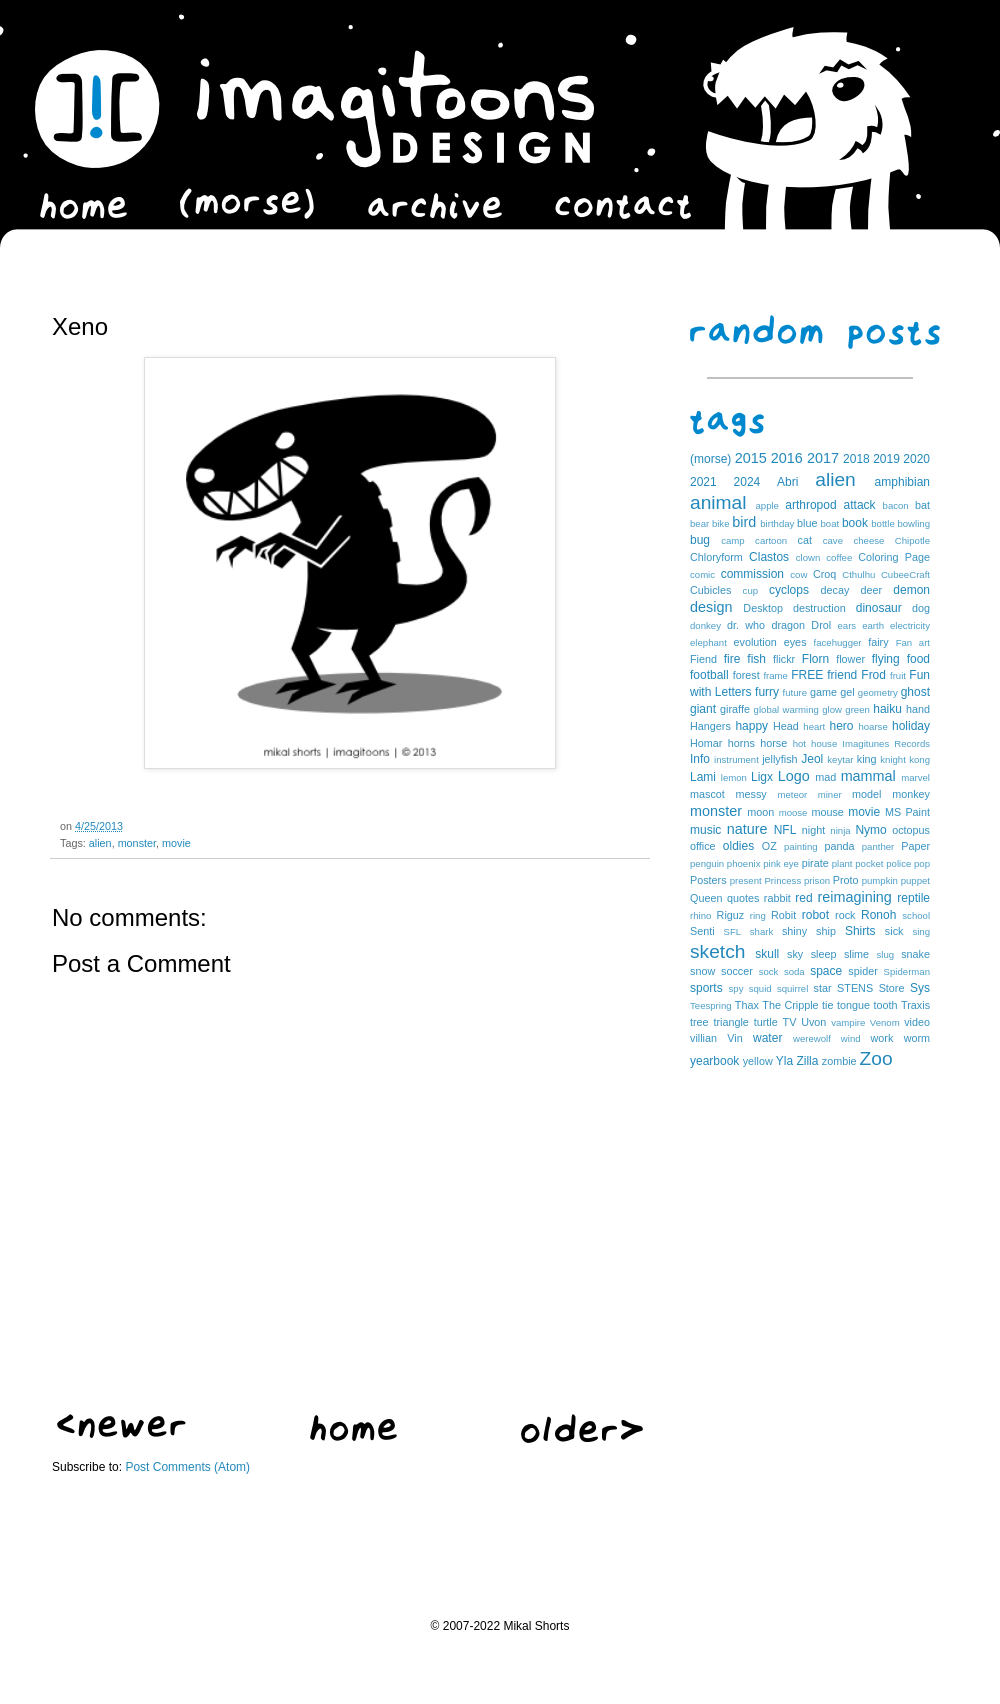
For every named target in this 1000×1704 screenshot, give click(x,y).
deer (872, 590)
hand (918, 709)
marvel (915, 777)
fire (732, 659)
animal (718, 502)
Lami (703, 777)
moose (793, 812)
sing (921, 931)
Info (700, 759)
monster (137, 843)
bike (721, 523)
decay (834, 590)
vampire (848, 1022)
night (813, 830)
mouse (827, 812)
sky (795, 954)
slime (856, 954)
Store (892, 988)
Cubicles (710, 590)
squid (760, 988)
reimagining (854, 897)
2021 (703, 482)
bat (922, 505)
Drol (821, 625)
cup (750, 590)
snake (915, 954)
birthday (777, 523)
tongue (853, 1005)
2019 (886, 459)
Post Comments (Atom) (187, 1467)
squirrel (792, 988)
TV (790, 1022)
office (703, 846)
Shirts (860, 931)
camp (732, 540)
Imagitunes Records (886, 743)
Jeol (812, 759)
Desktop (763, 608)
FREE (807, 675)
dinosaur (879, 608)
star (823, 988)
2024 (747, 482)
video (917, 1022)
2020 (916, 459)
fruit (898, 675)
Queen (706, 898)
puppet (915, 880)
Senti (702, 931)
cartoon (771, 540)
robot (815, 915)
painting (801, 846)
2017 (823, 458)
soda (794, 971)
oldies (738, 846)
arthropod (810, 505)
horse (773, 743)
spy (736, 988)
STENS (855, 988)
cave (833, 540)
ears (846, 625)
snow (702, 971)
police (898, 863)
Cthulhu (858, 574)
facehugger (838, 642)
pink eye (781, 863)
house (824, 743)
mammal (868, 776)
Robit (783, 915)
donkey (705, 625)
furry (767, 692)
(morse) (710, 459)
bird (744, 522)
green (857, 709)
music (705, 830)
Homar (706, 743)
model (866, 794)
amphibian (902, 482)
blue (807, 523)
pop (922, 863)
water (767, 1038)
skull (767, 954)
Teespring (711, 1005)
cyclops (789, 590)
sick (894, 931)
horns (741, 743)
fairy (878, 642)
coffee (839, 557)
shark (761, 931)
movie (176, 843)
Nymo (870, 830)
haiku (887, 709)
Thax (747, 1005)
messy (751, 794)
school (916, 915)
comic (702, 574)
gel (847, 692)
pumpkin (880, 880)
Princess (782, 880)
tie (827, 1005)
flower (850, 659)
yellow (758, 1061)
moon (760, 812)
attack (860, 505)
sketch (717, 951)
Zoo (876, 1058)
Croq (824, 574)
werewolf (812, 1038)
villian (703, 1038)
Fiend (703, 659)
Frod (873, 675)
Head (786, 726)
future (795, 692)
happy (751, 726)
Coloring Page (894, 557)
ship (826, 931)
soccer (737, 971)
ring (758, 915)
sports (706, 988)
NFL (785, 830)
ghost (915, 692)
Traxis (915, 1005)
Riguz (731, 915)
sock (769, 971)
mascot (707, 794)
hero (841, 726)
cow (798, 574)
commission (752, 574)
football (709, 675)
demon (911, 590)
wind (851, 1038)
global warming (786, 709)
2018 (856, 459)
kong (919, 759)
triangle (730, 1022)
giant (703, 709)
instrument (736, 759)
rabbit (777, 898)
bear (699, 523)
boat (830, 523)
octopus (911, 830)
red (803, 898)
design (711, 607)
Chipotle (912, 540)
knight (893, 759)
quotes (743, 898)
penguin (707, 863)
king (867, 759)
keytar (840, 759)
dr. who (746, 625)
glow (832, 709)
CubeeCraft (905, 574)
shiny (794, 931)
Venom (885, 1022)
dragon (788, 625)
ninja (840, 830)
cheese (868, 540)
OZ (769, 846)
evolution (754, 642)
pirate (815, 863)
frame (775, 675)
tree (699, 1022)
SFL (733, 931)
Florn (815, 659)
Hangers (710, 726)
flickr (784, 659)
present (746, 880)
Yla (784, 1061)
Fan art (913, 642)
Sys (920, 988)
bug (700, 540)
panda (840, 846)
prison (817, 880)
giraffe (735, 709)
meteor (792, 794)
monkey (911, 794)
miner (830, 794)
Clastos (769, 557)
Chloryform (716, 557)
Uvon (813, 1022)
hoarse (872, 726)
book (855, 523)
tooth (886, 1005)
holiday (911, 726)
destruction (819, 608)
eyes (795, 642)
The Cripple (790, 1005)
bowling (913, 523)
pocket (869, 863)
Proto (846, 880)
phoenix (744, 863)
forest (746, 675)
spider (862, 971)
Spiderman (907, 971)
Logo (794, 776)
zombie (839, 1061)
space (826, 971)
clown (808, 557)
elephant (708, 642)
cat (805, 540)
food (918, 659)
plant (842, 863)
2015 (751, 458)
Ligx (762, 777)
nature (747, 829)
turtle (766, 1022)
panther (878, 846)
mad (825, 777)
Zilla (807, 1061)
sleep (824, 954)
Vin (734, 1038)
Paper (915, 846)
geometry (878, 692)
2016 (787, 458)
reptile (913, 898)
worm (917, 1038)
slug (886, 954)
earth (873, 625)
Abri (787, 482)
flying (886, 659)
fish (756, 659)
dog (921, 608)
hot (799, 743)
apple (766, 505)
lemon (734, 777)
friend (842, 675)
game (823, 692)
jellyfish (779, 759)
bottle (882, 523)
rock (845, 915)
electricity (910, 625)
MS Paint (907, 812)
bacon (896, 505)
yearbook (714, 1061)
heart (814, 726)
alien (100, 843)
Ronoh (878, 915)
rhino (700, 915)
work (882, 1038)
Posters (708, 880)
